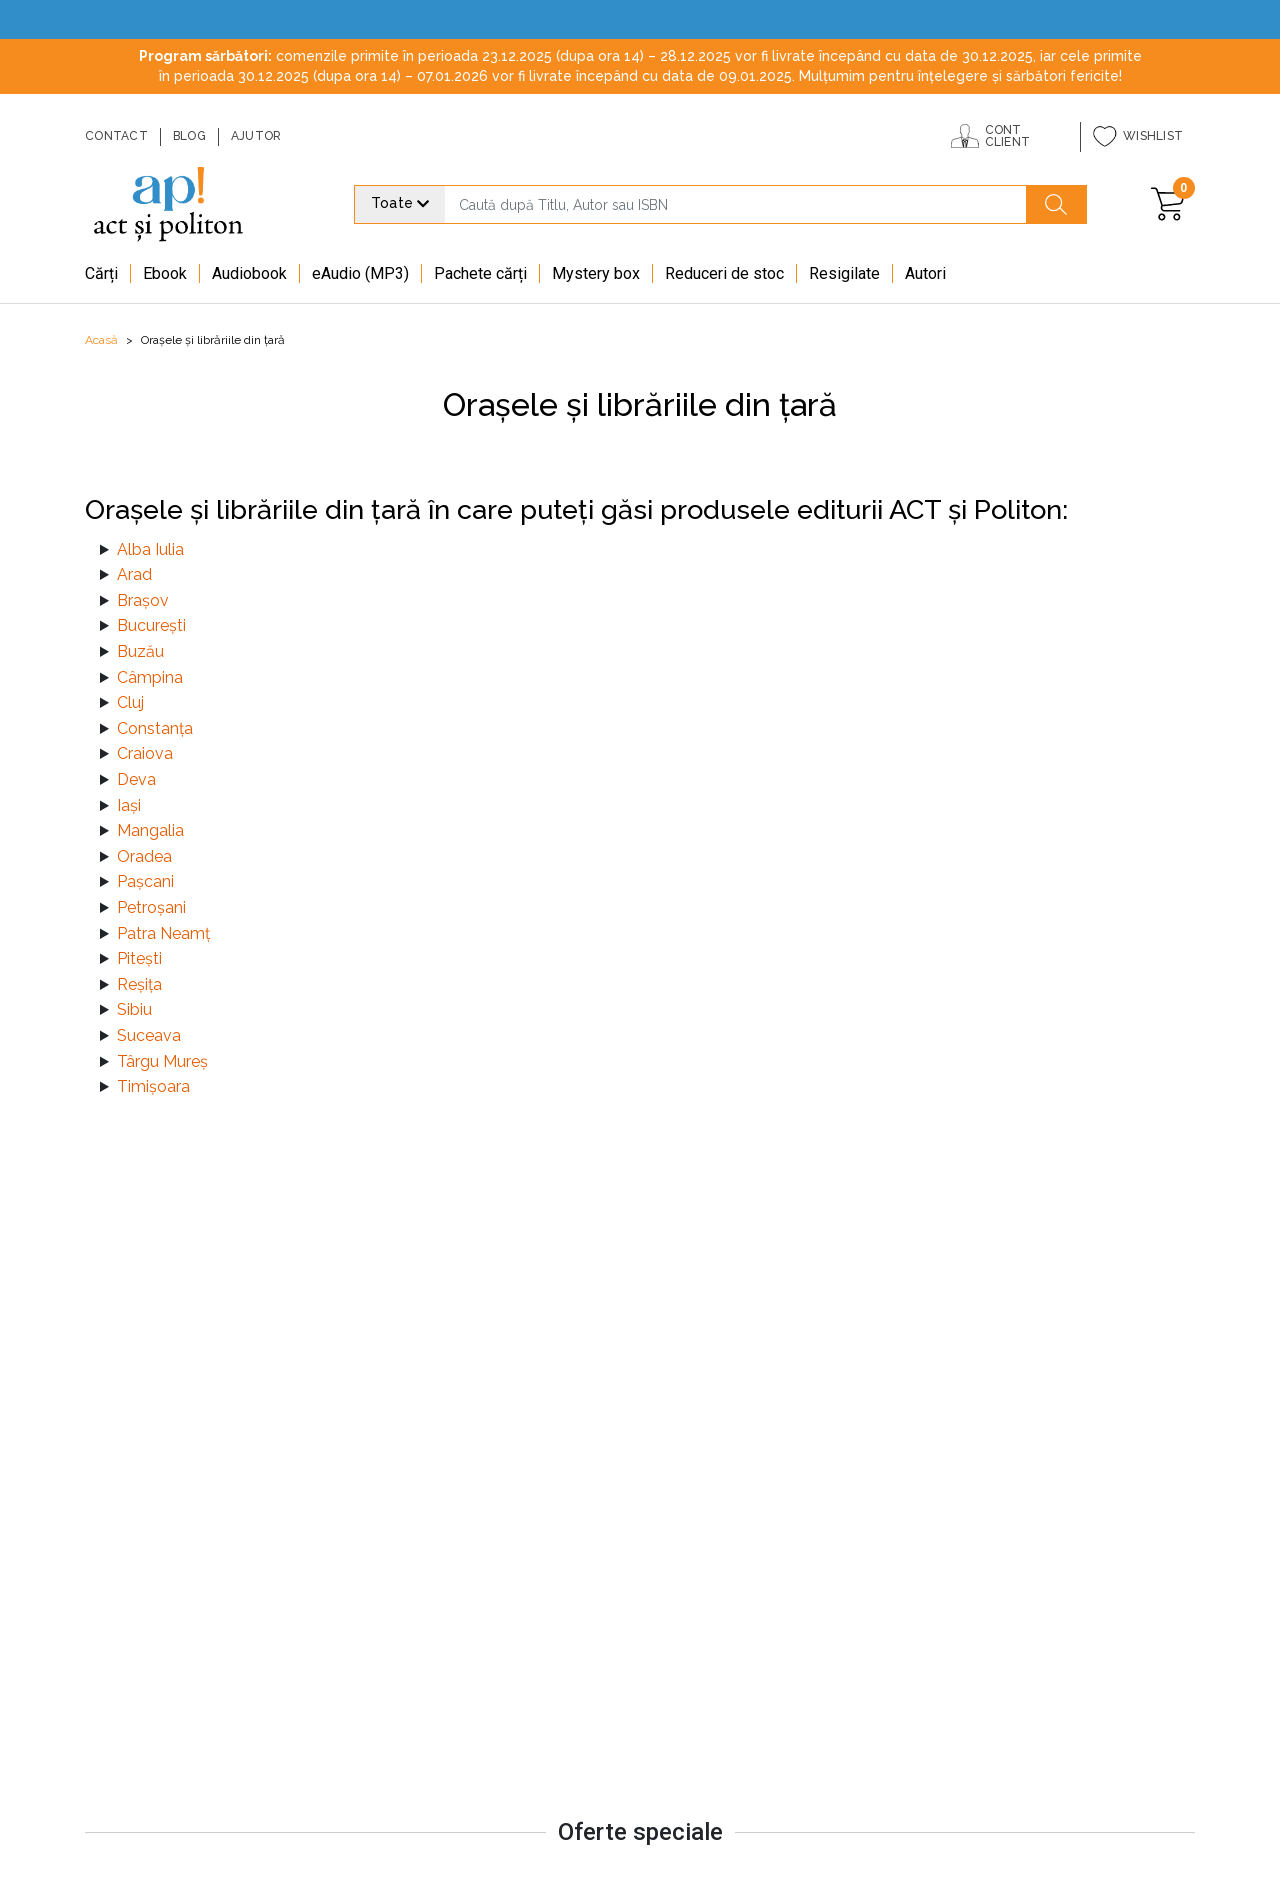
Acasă (101, 340)
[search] (735, 204)
